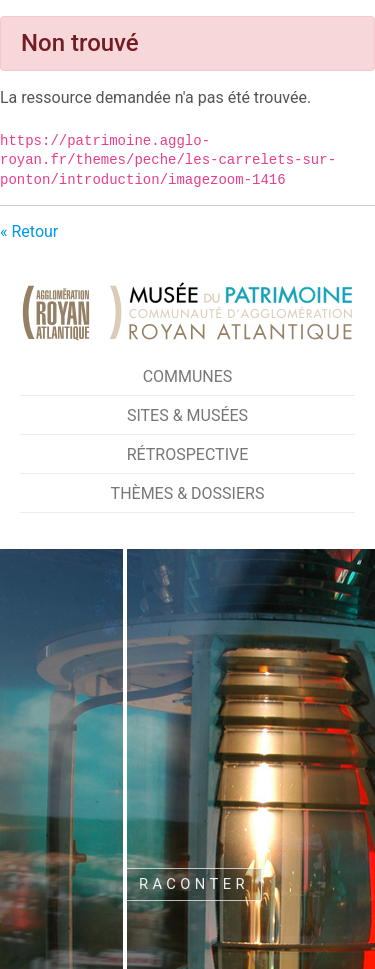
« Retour (29, 231)
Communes (188, 376)
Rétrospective (188, 454)
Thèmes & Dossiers (188, 493)
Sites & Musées (187, 415)
